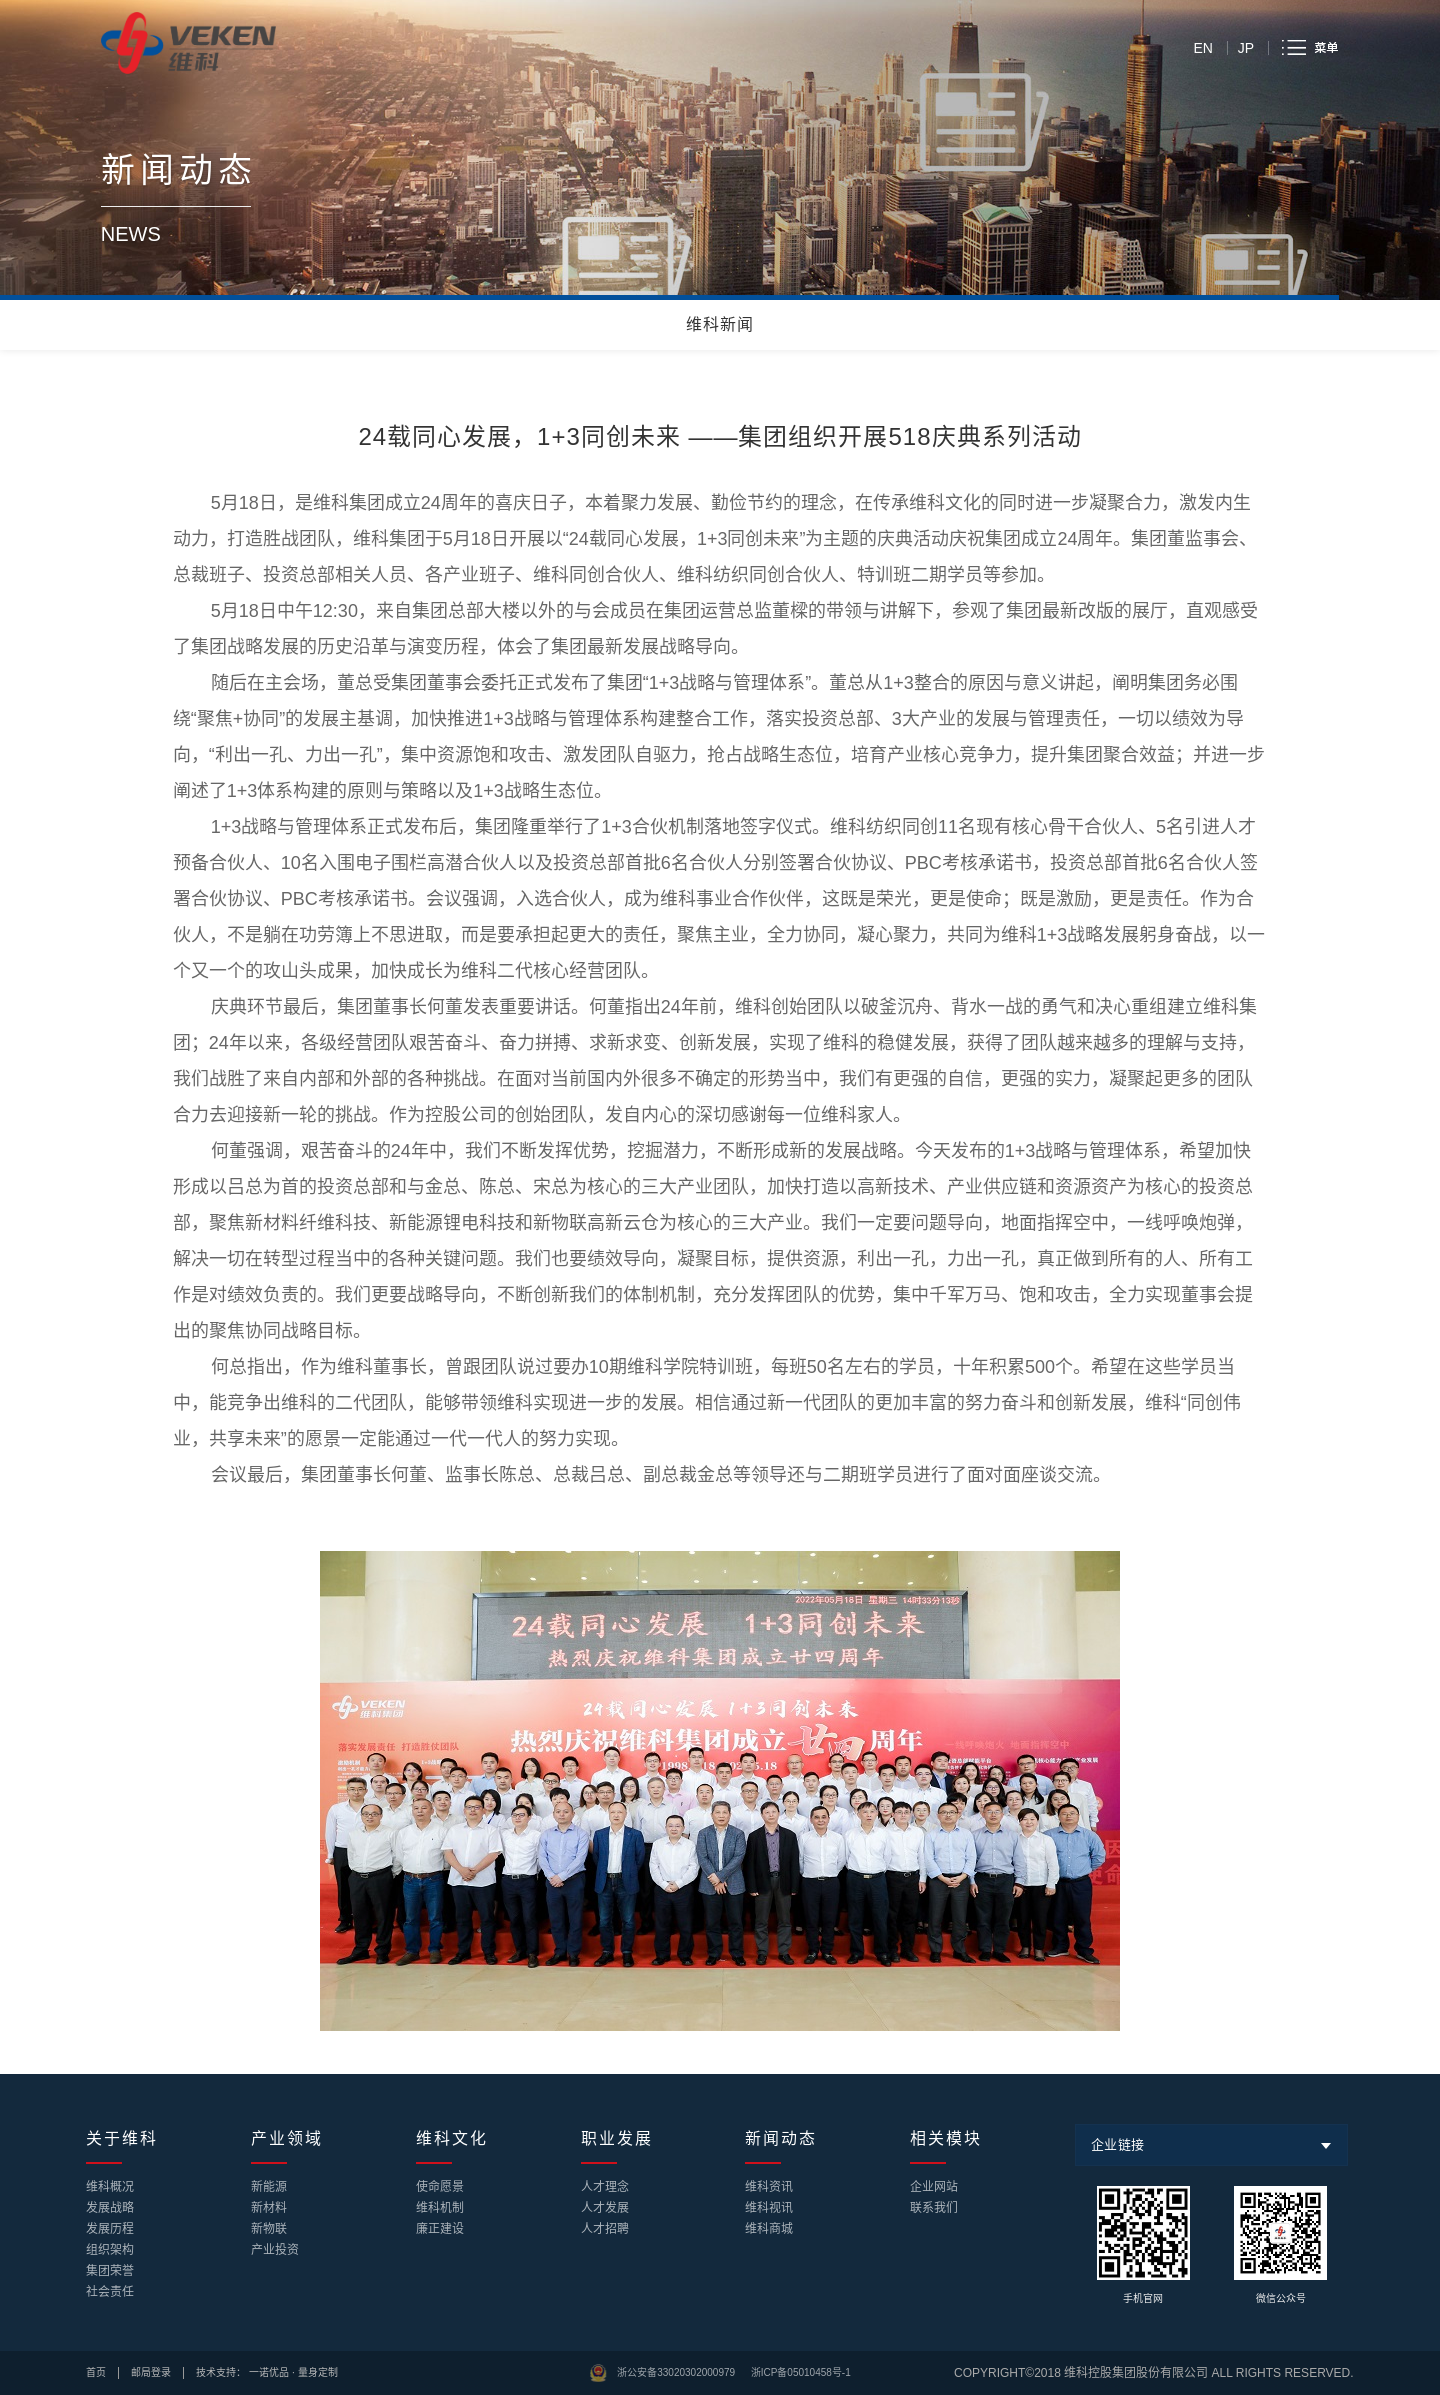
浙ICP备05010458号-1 (801, 2372)
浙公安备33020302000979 (676, 2372)
